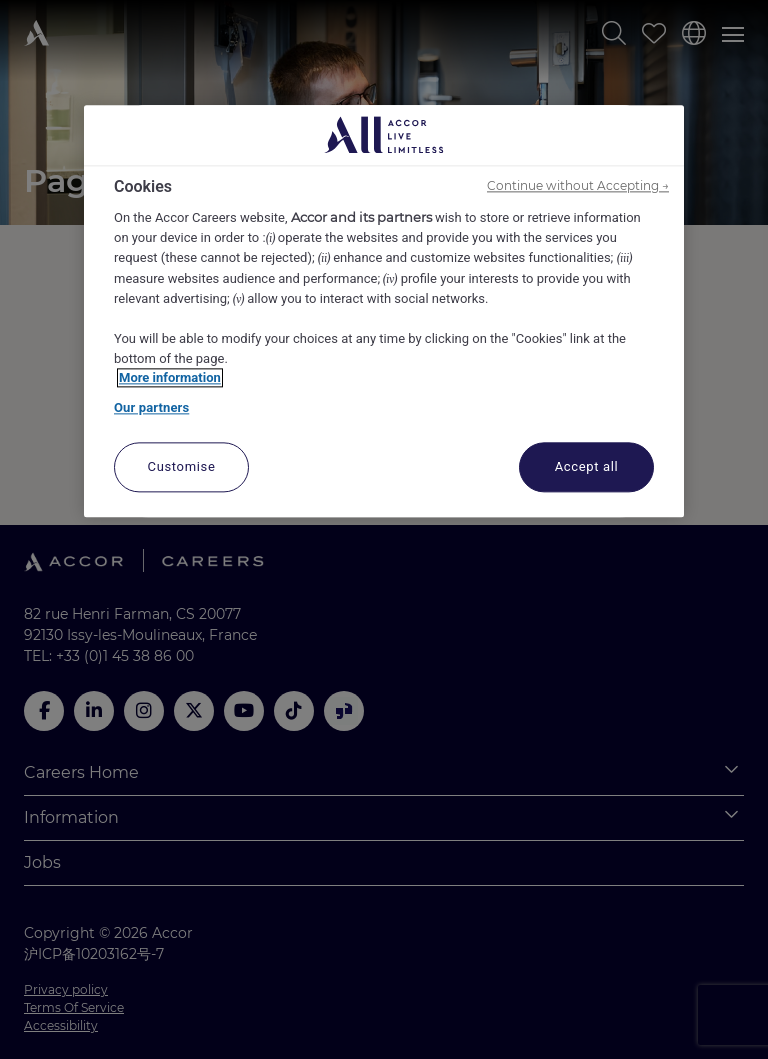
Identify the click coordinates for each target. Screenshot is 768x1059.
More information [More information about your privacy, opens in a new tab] (170, 378)
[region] (384, 311)
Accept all (587, 467)
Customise (182, 467)
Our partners (151, 407)
